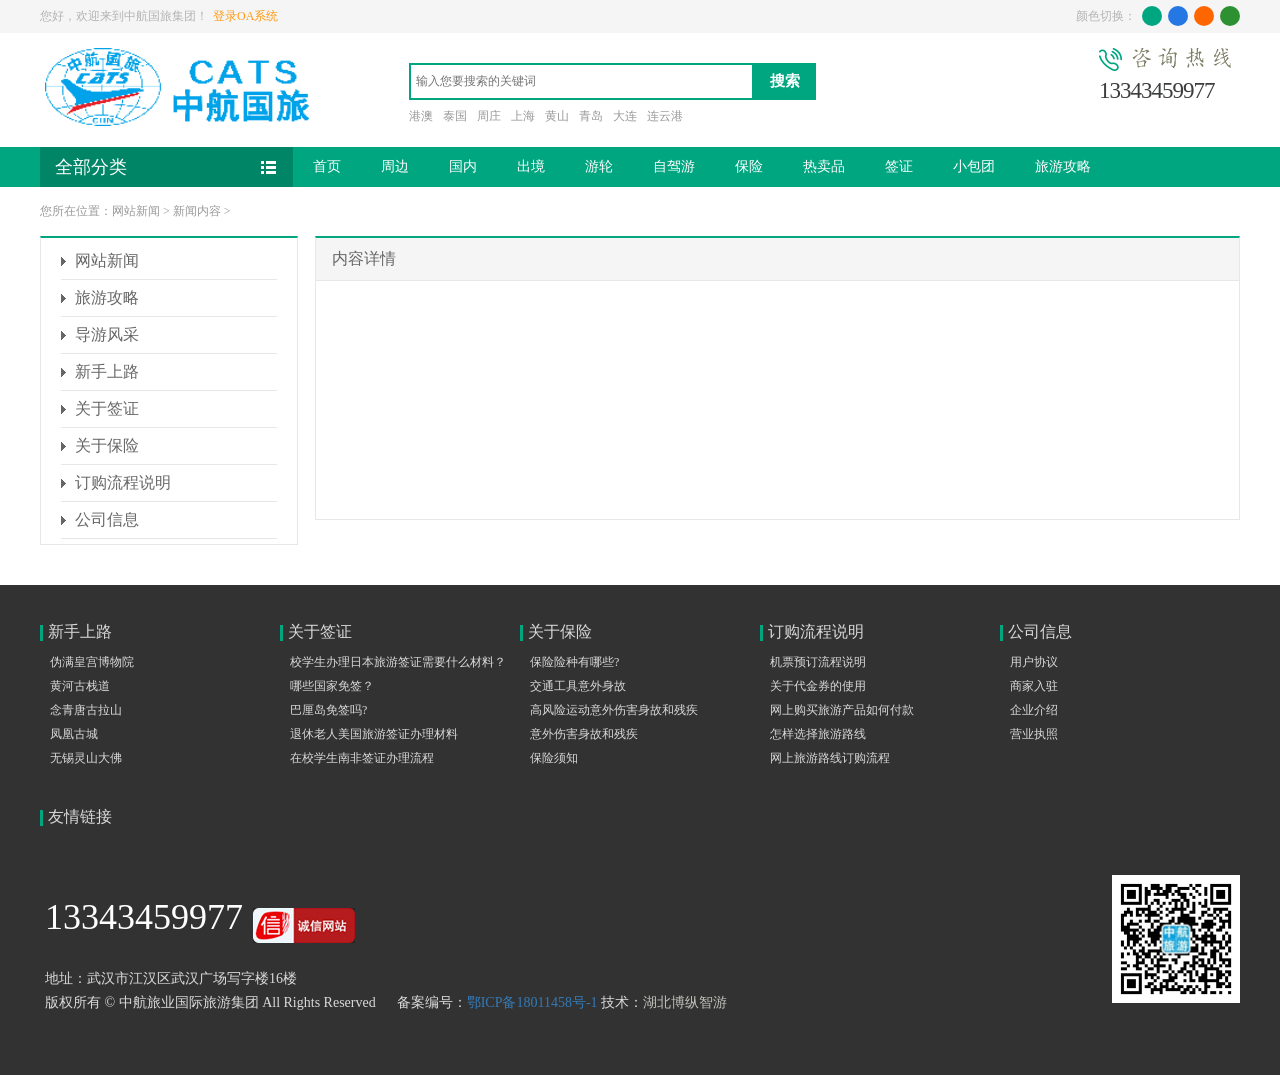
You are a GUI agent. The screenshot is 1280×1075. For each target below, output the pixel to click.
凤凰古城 (74, 734)
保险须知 (554, 758)
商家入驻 (1034, 686)
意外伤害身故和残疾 (584, 734)
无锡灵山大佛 (86, 758)
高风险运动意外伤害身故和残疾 (614, 710)
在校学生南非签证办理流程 (362, 758)
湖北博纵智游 (685, 1002)
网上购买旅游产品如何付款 (842, 710)
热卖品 (824, 166)
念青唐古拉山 (86, 710)
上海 (523, 116)
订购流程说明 (123, 482)
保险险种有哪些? (574, 662)
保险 (749, 166)
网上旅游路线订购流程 (830, 758)
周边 (395, 166)
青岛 (591, 116)
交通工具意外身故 (578, 686)
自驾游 (674, 166)
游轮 (599, 166)
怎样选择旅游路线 (818, 734)
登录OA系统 (245, 16)
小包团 (974, 166)
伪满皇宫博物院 (92, 662)
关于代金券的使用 (818, 686)
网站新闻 (136, 211)
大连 (625, 116)
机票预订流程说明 (818, 662)
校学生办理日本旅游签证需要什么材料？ (398, 662)
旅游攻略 (1063, 166)
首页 (327, 166)
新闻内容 (197, 211)
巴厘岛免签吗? (328, 710)
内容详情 (364, 258)
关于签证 (107, 408)
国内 (463, 166)
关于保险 (107, 445)
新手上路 (107, 371)
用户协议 (1034, 662)
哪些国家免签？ (332, 686)
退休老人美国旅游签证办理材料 (374, 734)
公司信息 (107, 519)
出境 (531, 166)
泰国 (455, 116)
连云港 (665, 116)
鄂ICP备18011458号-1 (532, 1002)
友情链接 (80, 816)
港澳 (421, 116)
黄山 (557, 116)
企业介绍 (1034, 710)
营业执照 (1034, 734)
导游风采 (107, 334)
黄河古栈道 (80, 686)
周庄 (489, 116)
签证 (899, 166)
